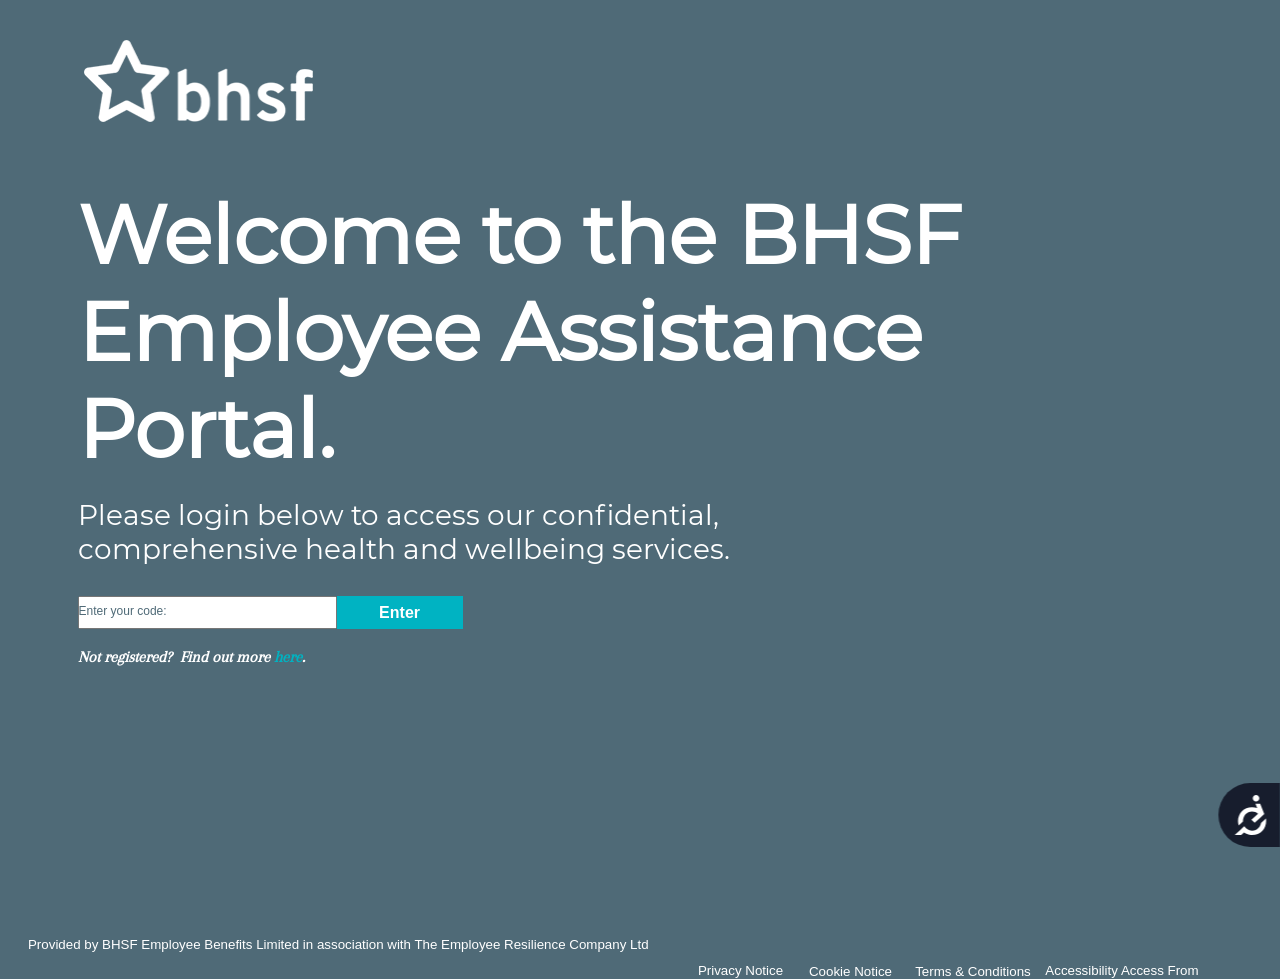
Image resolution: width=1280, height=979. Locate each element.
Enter (399, 612)
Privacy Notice (740, 970)
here (288, 657)
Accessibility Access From (1121, 970)
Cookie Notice (850, 971)
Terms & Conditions (973, 971)
